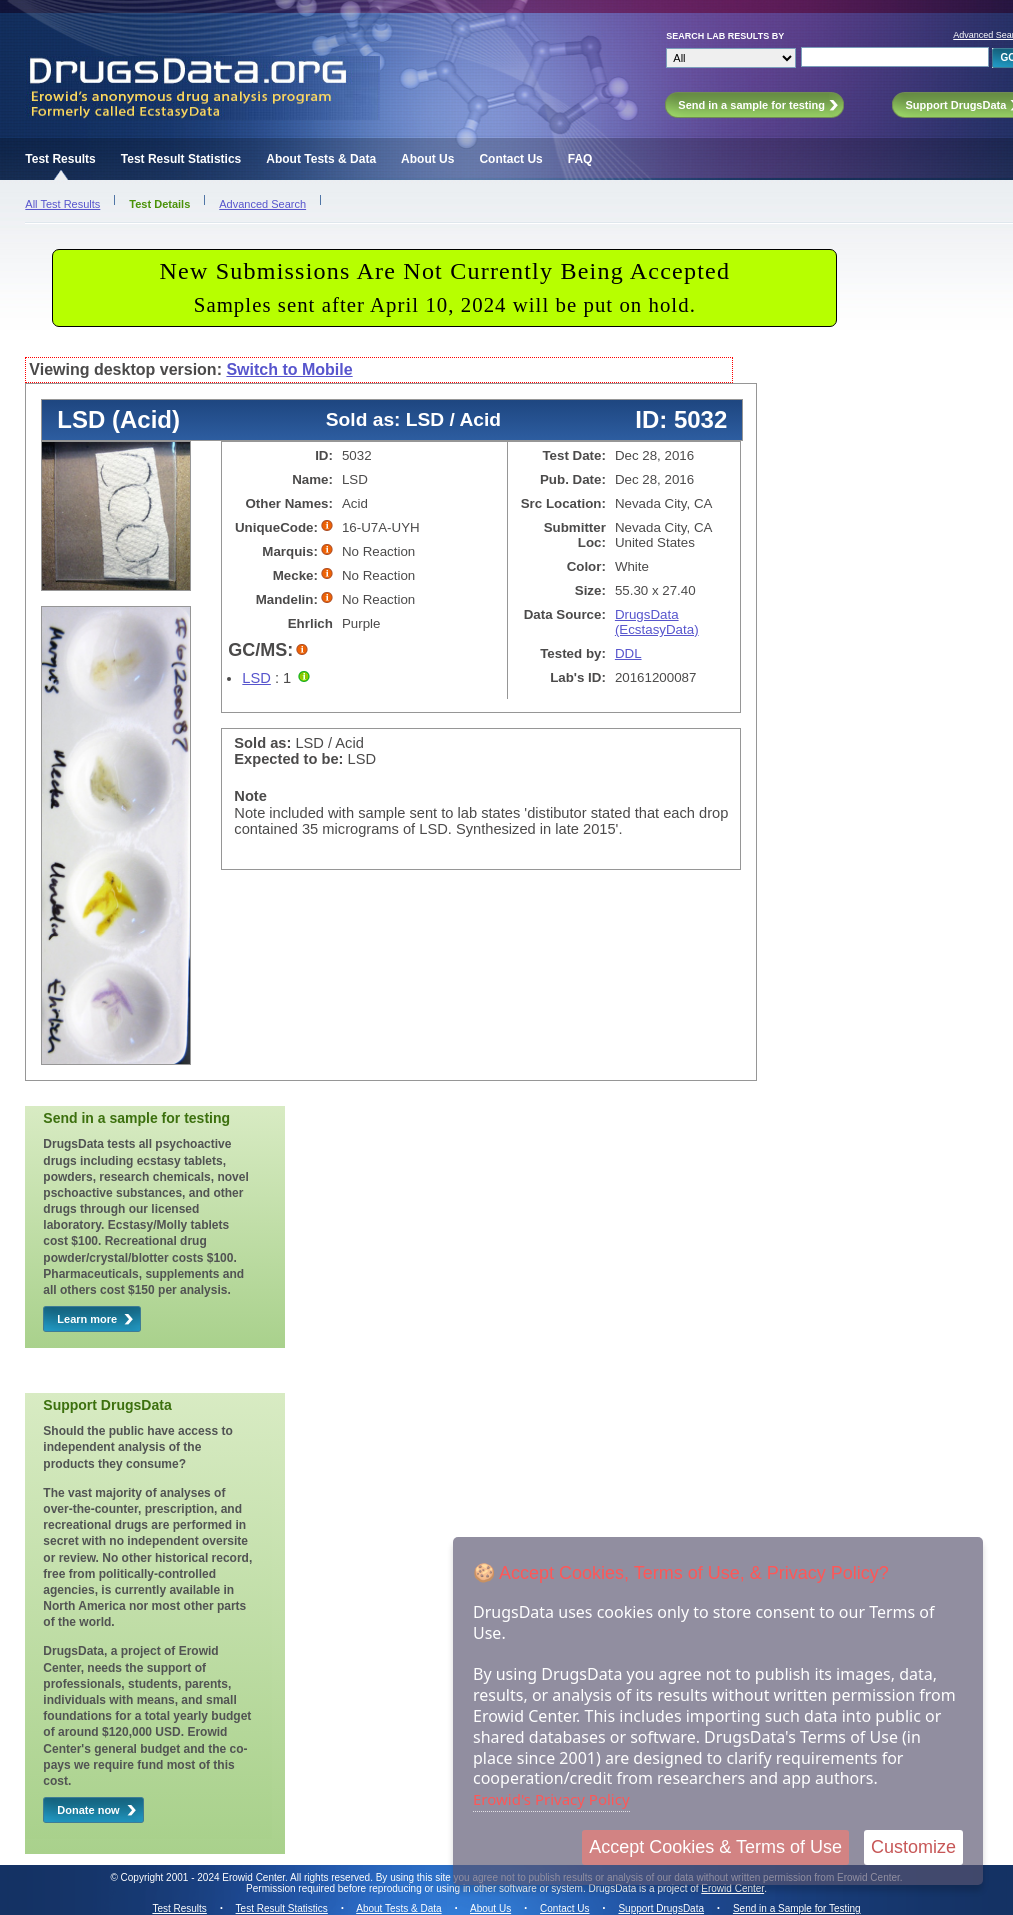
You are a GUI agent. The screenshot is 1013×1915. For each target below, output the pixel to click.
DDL (628, 653)
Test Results (60, 159)
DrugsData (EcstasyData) (657, 622)
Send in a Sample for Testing (797, 1908)
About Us (427, 159)
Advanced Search (262, 204)
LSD (256, 678)
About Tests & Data (321, 159)
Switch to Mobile (289, 369)
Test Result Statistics (181, 159)
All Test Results (62, 204)
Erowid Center (732, 1888)
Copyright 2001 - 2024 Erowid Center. (204, 1877)
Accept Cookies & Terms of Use (715, 1847)
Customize (913, 1847)
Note (250, 796)
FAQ (580, 159)
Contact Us (510, 159)
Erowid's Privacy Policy (551, 1799)
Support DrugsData (661, 1908)
